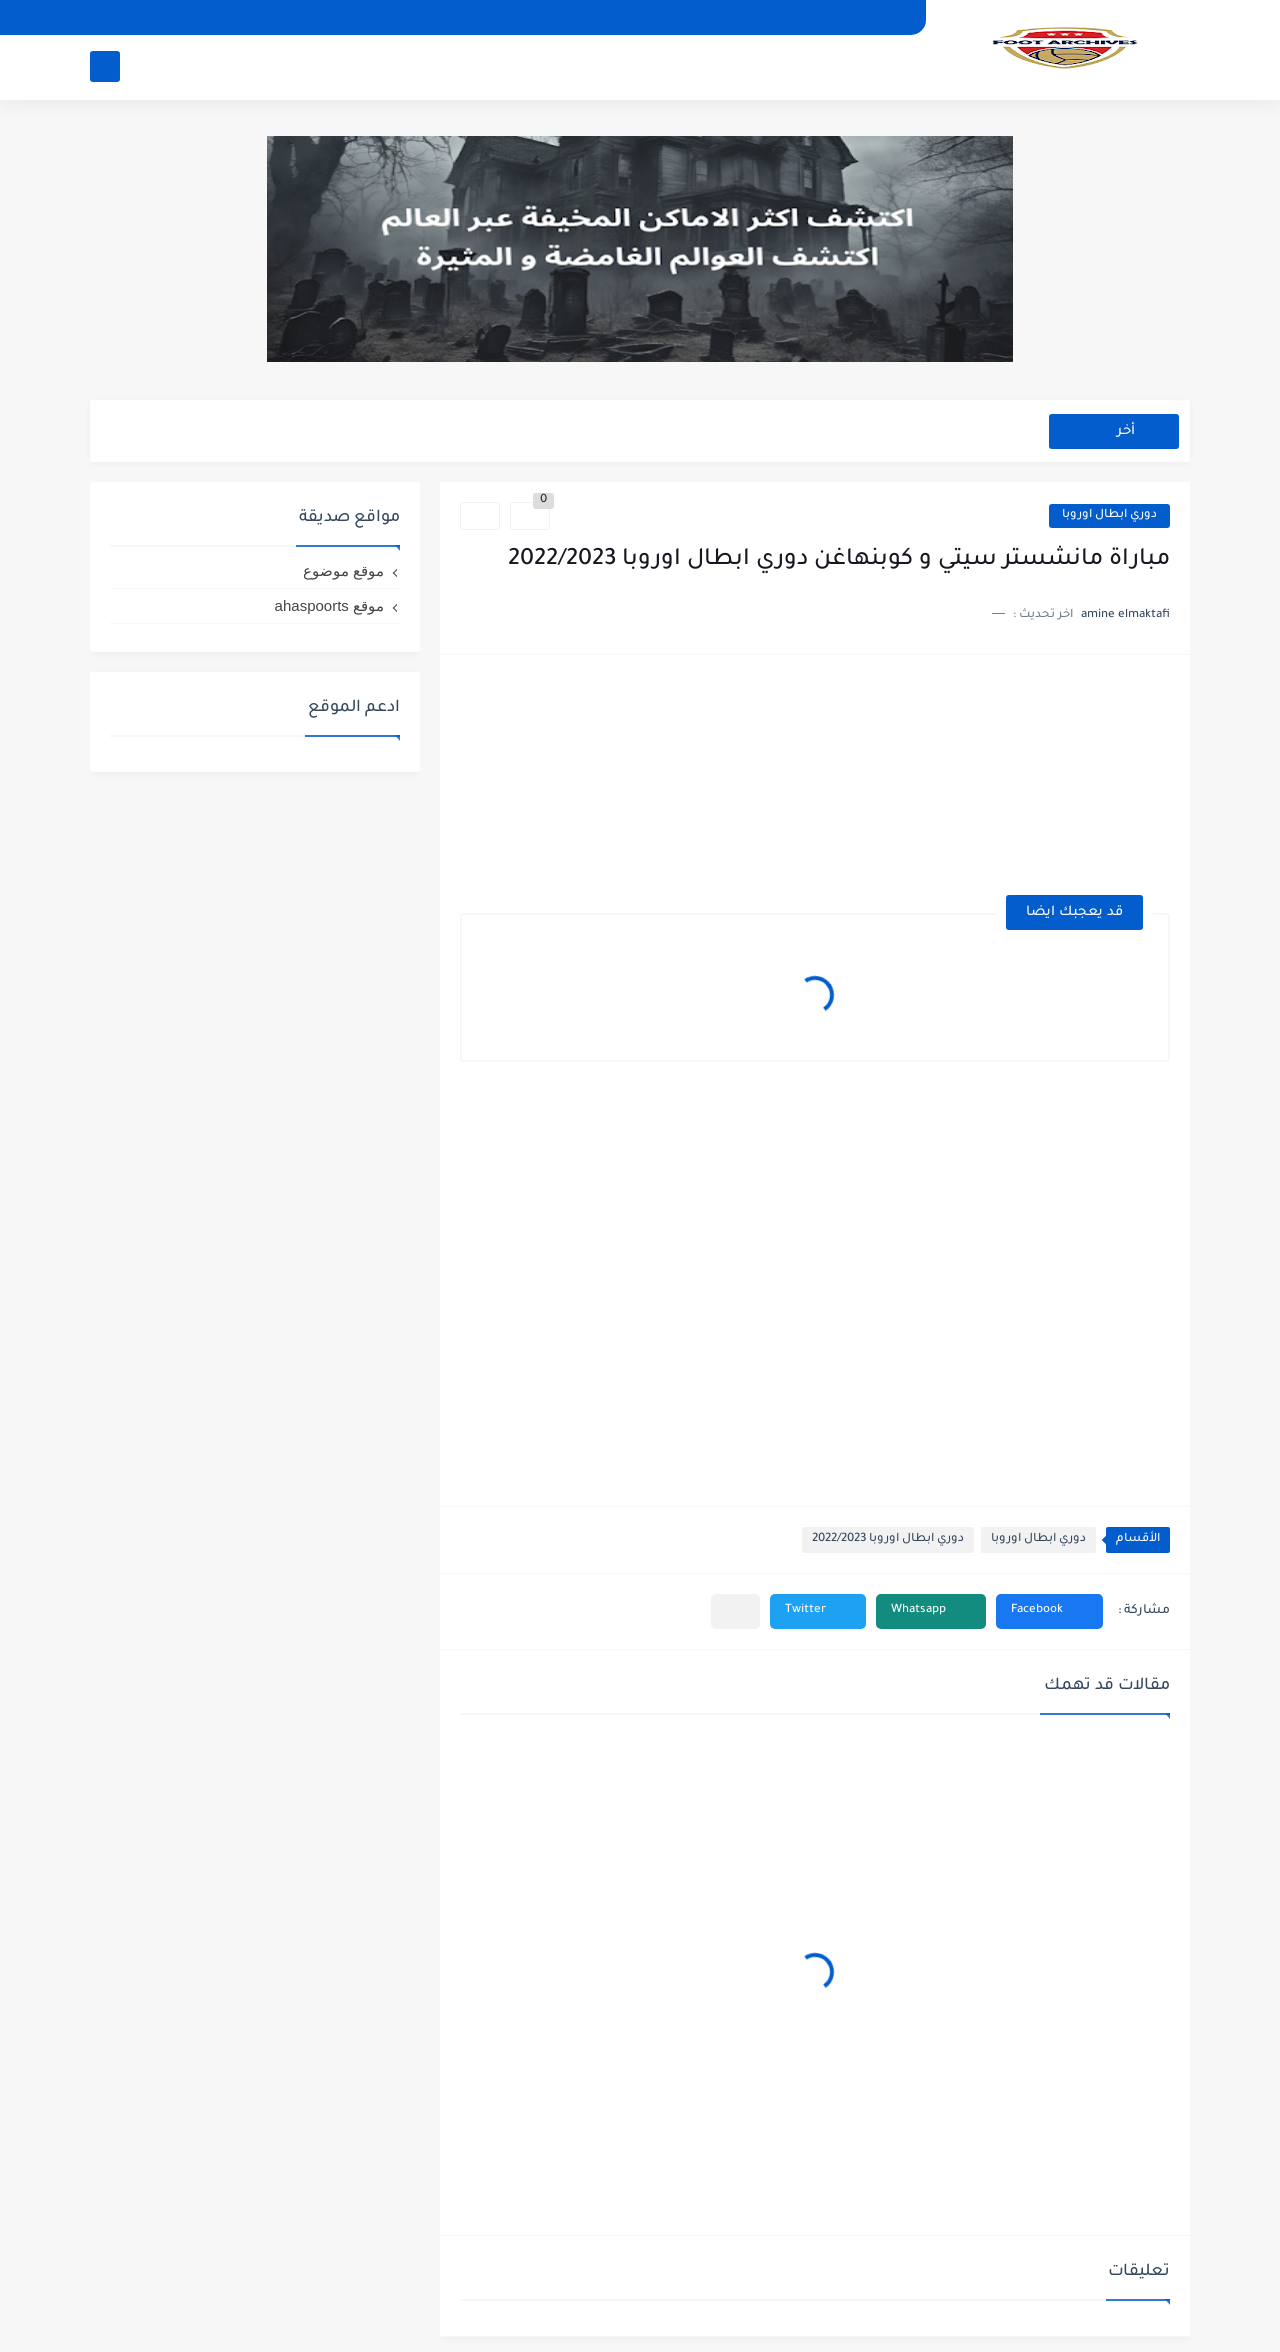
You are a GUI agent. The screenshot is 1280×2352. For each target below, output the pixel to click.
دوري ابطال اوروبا (1109, 515)
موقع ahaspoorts (329, 605)
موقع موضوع (343, 570)
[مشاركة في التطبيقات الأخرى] (735, 1611)
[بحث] (105, 66)
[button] (1049, 1611)
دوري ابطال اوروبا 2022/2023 (888, 1539)
